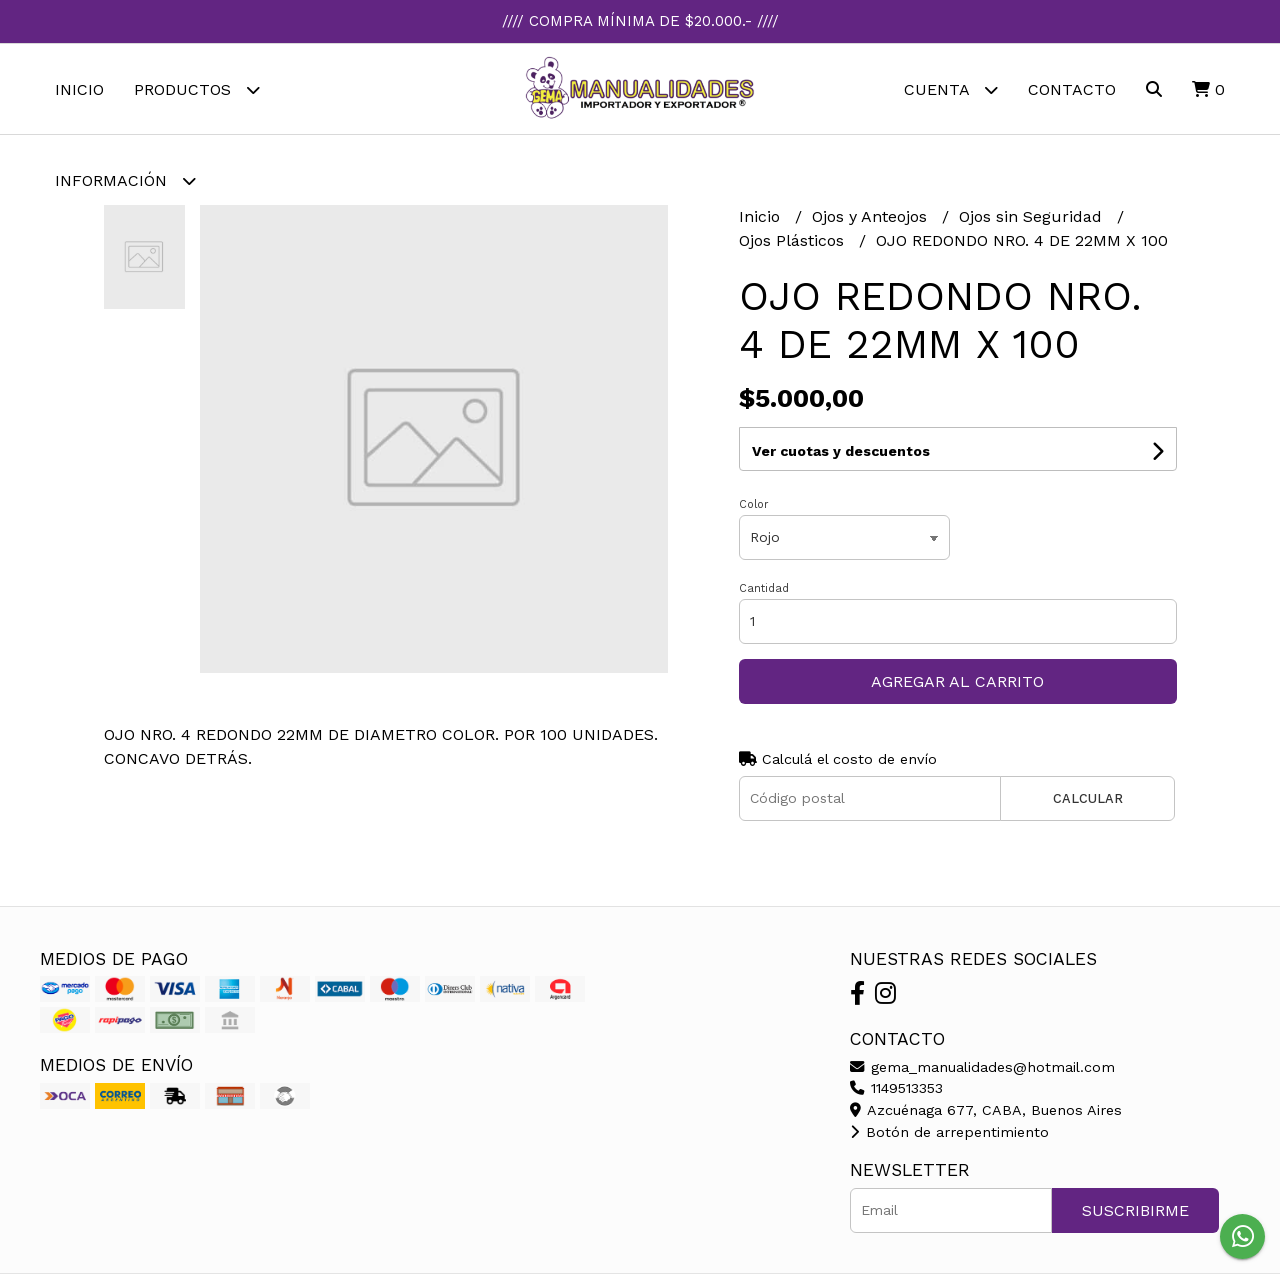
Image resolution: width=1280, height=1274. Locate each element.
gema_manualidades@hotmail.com (982, 1067)
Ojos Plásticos (794, 240)
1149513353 (896, 1088)
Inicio (79, 89)
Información (125, 180)
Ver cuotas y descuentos (841, 451)
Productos (197, 89)
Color (754, 504)
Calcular (1088, 798)
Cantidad (764, 588)
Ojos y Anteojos (872, 216)
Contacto (1072, 89)
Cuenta (951, 89)
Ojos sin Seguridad (1033, 216)
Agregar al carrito (957, 681)
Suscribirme (1135, 1210)
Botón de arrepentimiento (949, 1132)
